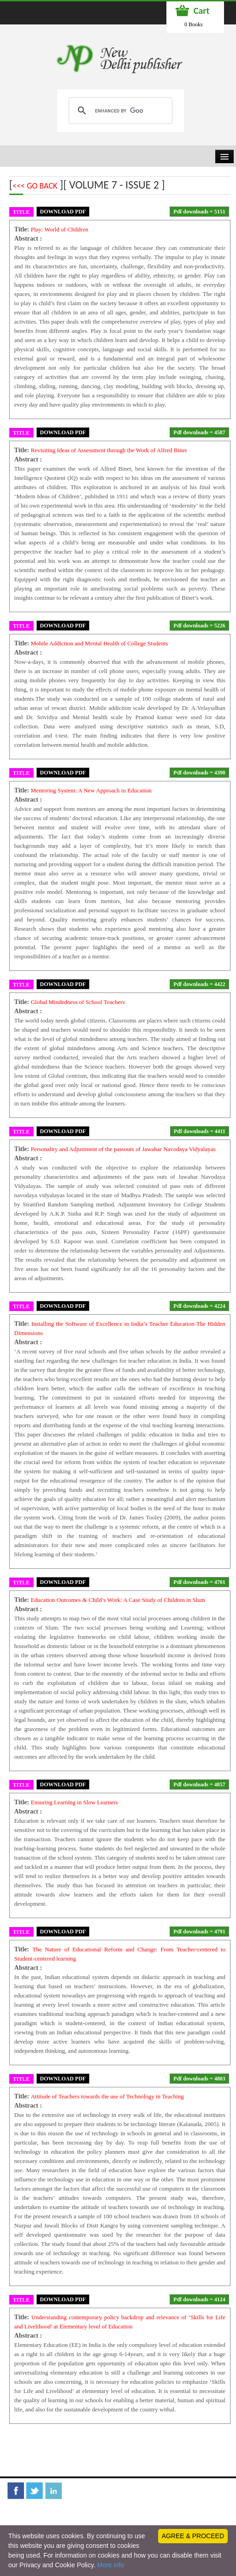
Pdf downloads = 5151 (199, 211)
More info (110, 2565)
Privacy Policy (33, 2523)
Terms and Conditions (120, 2509)
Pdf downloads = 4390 (199, 772)
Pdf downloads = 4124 (199, 2299)
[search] (119, 110)
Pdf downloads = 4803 (199, 2078)
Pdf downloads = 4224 (199, 1306)
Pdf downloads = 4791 (199, 1931)
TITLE (21, 212)
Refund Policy (174, 2509)
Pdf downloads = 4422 (199, 984)
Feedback (72, 2509)
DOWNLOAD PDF (63, 211)
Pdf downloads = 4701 (199, 1582)
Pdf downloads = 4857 (199, 1784)
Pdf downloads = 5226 (199, 625)
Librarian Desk (33, 2509)
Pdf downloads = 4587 (199, 432)
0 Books (193, 24)
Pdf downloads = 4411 (199, 1131)
